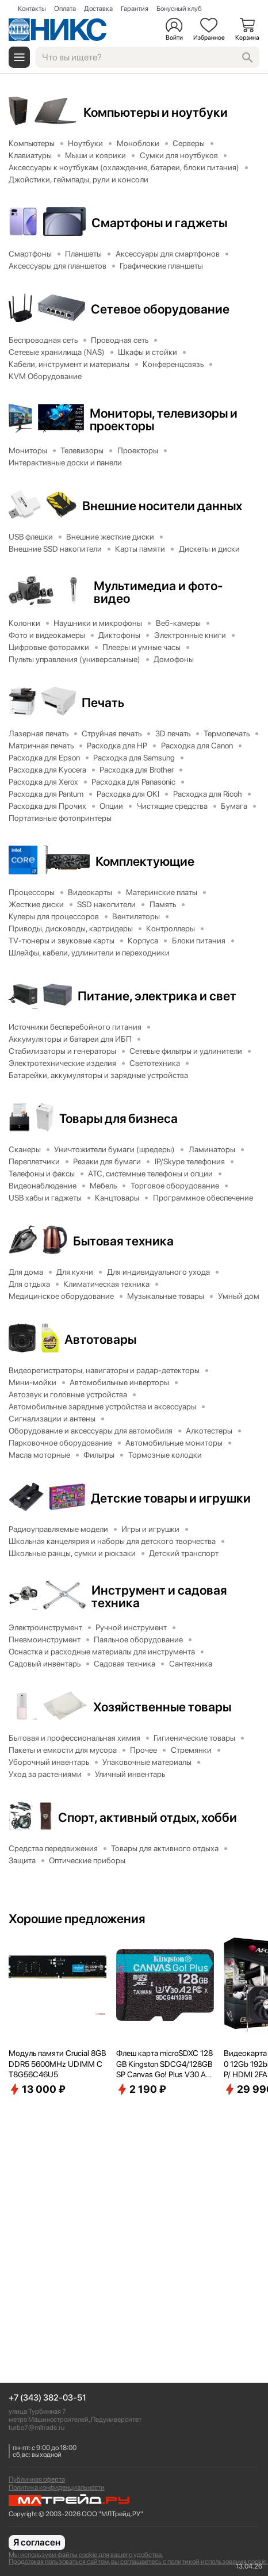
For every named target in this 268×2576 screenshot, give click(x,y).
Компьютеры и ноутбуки (155, 112)
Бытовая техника (123, 1241)
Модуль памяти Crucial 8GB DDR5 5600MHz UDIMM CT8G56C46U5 (57, 2063)
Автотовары (100, 1339)
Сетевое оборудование (160, 309)
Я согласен (36, 2542)
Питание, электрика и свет (157, 995)
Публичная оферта (37, 2479)
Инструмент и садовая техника (159, 1596)
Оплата (65, 9)
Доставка (98, 9)
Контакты (32, 8)
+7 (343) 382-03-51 (47, 2398)
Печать (103, 702)
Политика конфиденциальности (57, 2487)
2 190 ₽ (141, 2089)
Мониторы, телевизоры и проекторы (164, 419)
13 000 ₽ (37, 2089)
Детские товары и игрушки (171, 1498)
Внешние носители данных (162, 505)
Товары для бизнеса (118, 1118)
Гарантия (134, 9)
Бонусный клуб (179, 9)
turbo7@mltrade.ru (36, 2427)
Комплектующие (144, 861)
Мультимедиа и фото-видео (158, 592)
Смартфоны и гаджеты (159, 222)
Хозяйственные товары (162, 1706)
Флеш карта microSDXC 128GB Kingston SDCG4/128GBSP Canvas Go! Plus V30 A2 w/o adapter (164, 2064)
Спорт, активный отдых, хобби (147, 1817)
